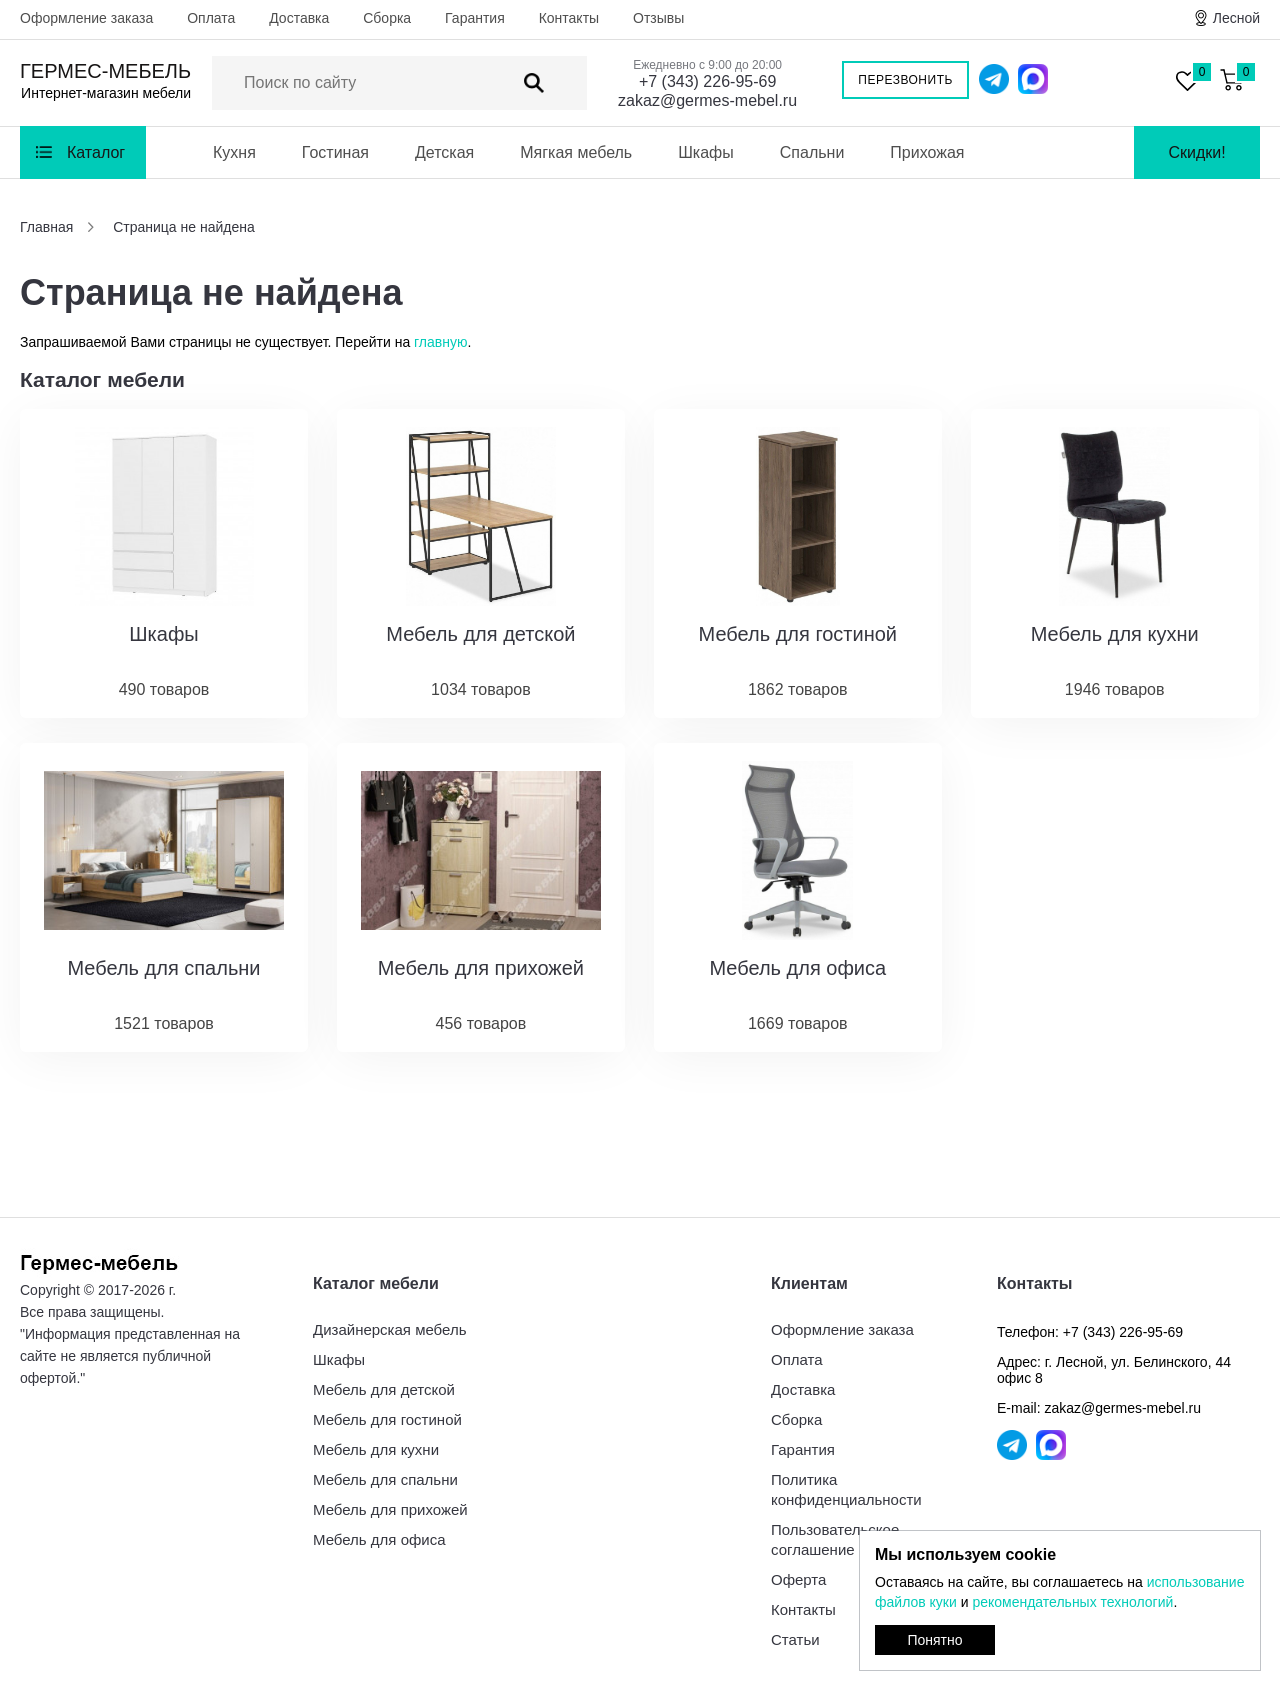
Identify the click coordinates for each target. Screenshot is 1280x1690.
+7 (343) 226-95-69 (707, 81)
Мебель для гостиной (387, 1419)
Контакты (569, 18)
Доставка (299, 18)
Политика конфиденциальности (846, 1489)
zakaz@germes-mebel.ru (707, 100)
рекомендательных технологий (1072, 1602)
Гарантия (475, 18)
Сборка (387, 18)
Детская (444, 152)
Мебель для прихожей (390, 1509)
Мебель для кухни (376, 1449)
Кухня (234, 152)
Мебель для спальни (385, 1479)
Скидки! (1196, 152)
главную (440, 342)
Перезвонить (905, 80)
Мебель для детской (384, 1389)
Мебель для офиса (379, 1539)
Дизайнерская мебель (389, 1329)
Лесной (1236, 18)
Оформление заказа (86, 18)
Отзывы (658, 18)
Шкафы (706, 152)
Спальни (812, 152)
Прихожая (927, 152)
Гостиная (335, 152)
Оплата (211, 18)
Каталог (96, 152)
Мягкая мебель (576, 152)
